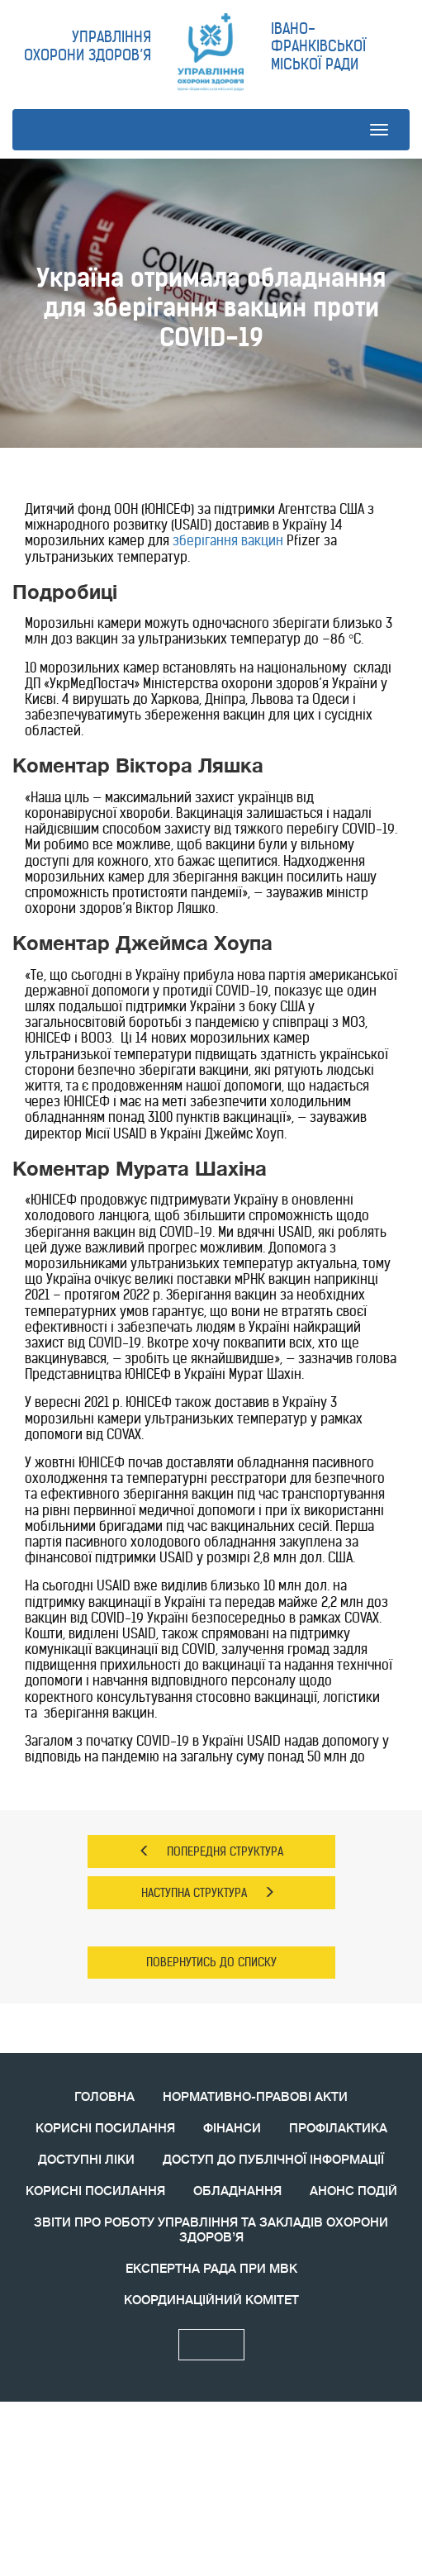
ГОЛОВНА (104, 2097)
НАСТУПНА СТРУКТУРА (208, 1892)
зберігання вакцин (228, 540)
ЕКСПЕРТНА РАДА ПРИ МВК (211, 2269)
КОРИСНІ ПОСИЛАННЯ (105, 2129)
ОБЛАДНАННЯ (237, 2191)
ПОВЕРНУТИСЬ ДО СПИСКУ (211, 1962)
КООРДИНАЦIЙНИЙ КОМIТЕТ (211, 2300)
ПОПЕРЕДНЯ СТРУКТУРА (211, 1851)
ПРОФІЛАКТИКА (338, 2129)
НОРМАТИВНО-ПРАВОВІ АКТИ (255, 2097)
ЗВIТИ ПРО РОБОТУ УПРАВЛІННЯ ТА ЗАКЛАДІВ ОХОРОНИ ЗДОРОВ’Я (211, 2230)
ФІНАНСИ (232, 2129)
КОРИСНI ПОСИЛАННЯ (95, 2191)
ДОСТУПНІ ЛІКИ (86, 2160)
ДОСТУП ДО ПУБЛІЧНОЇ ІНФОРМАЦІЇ (273, 2160)
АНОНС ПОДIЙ (353, 2191)
